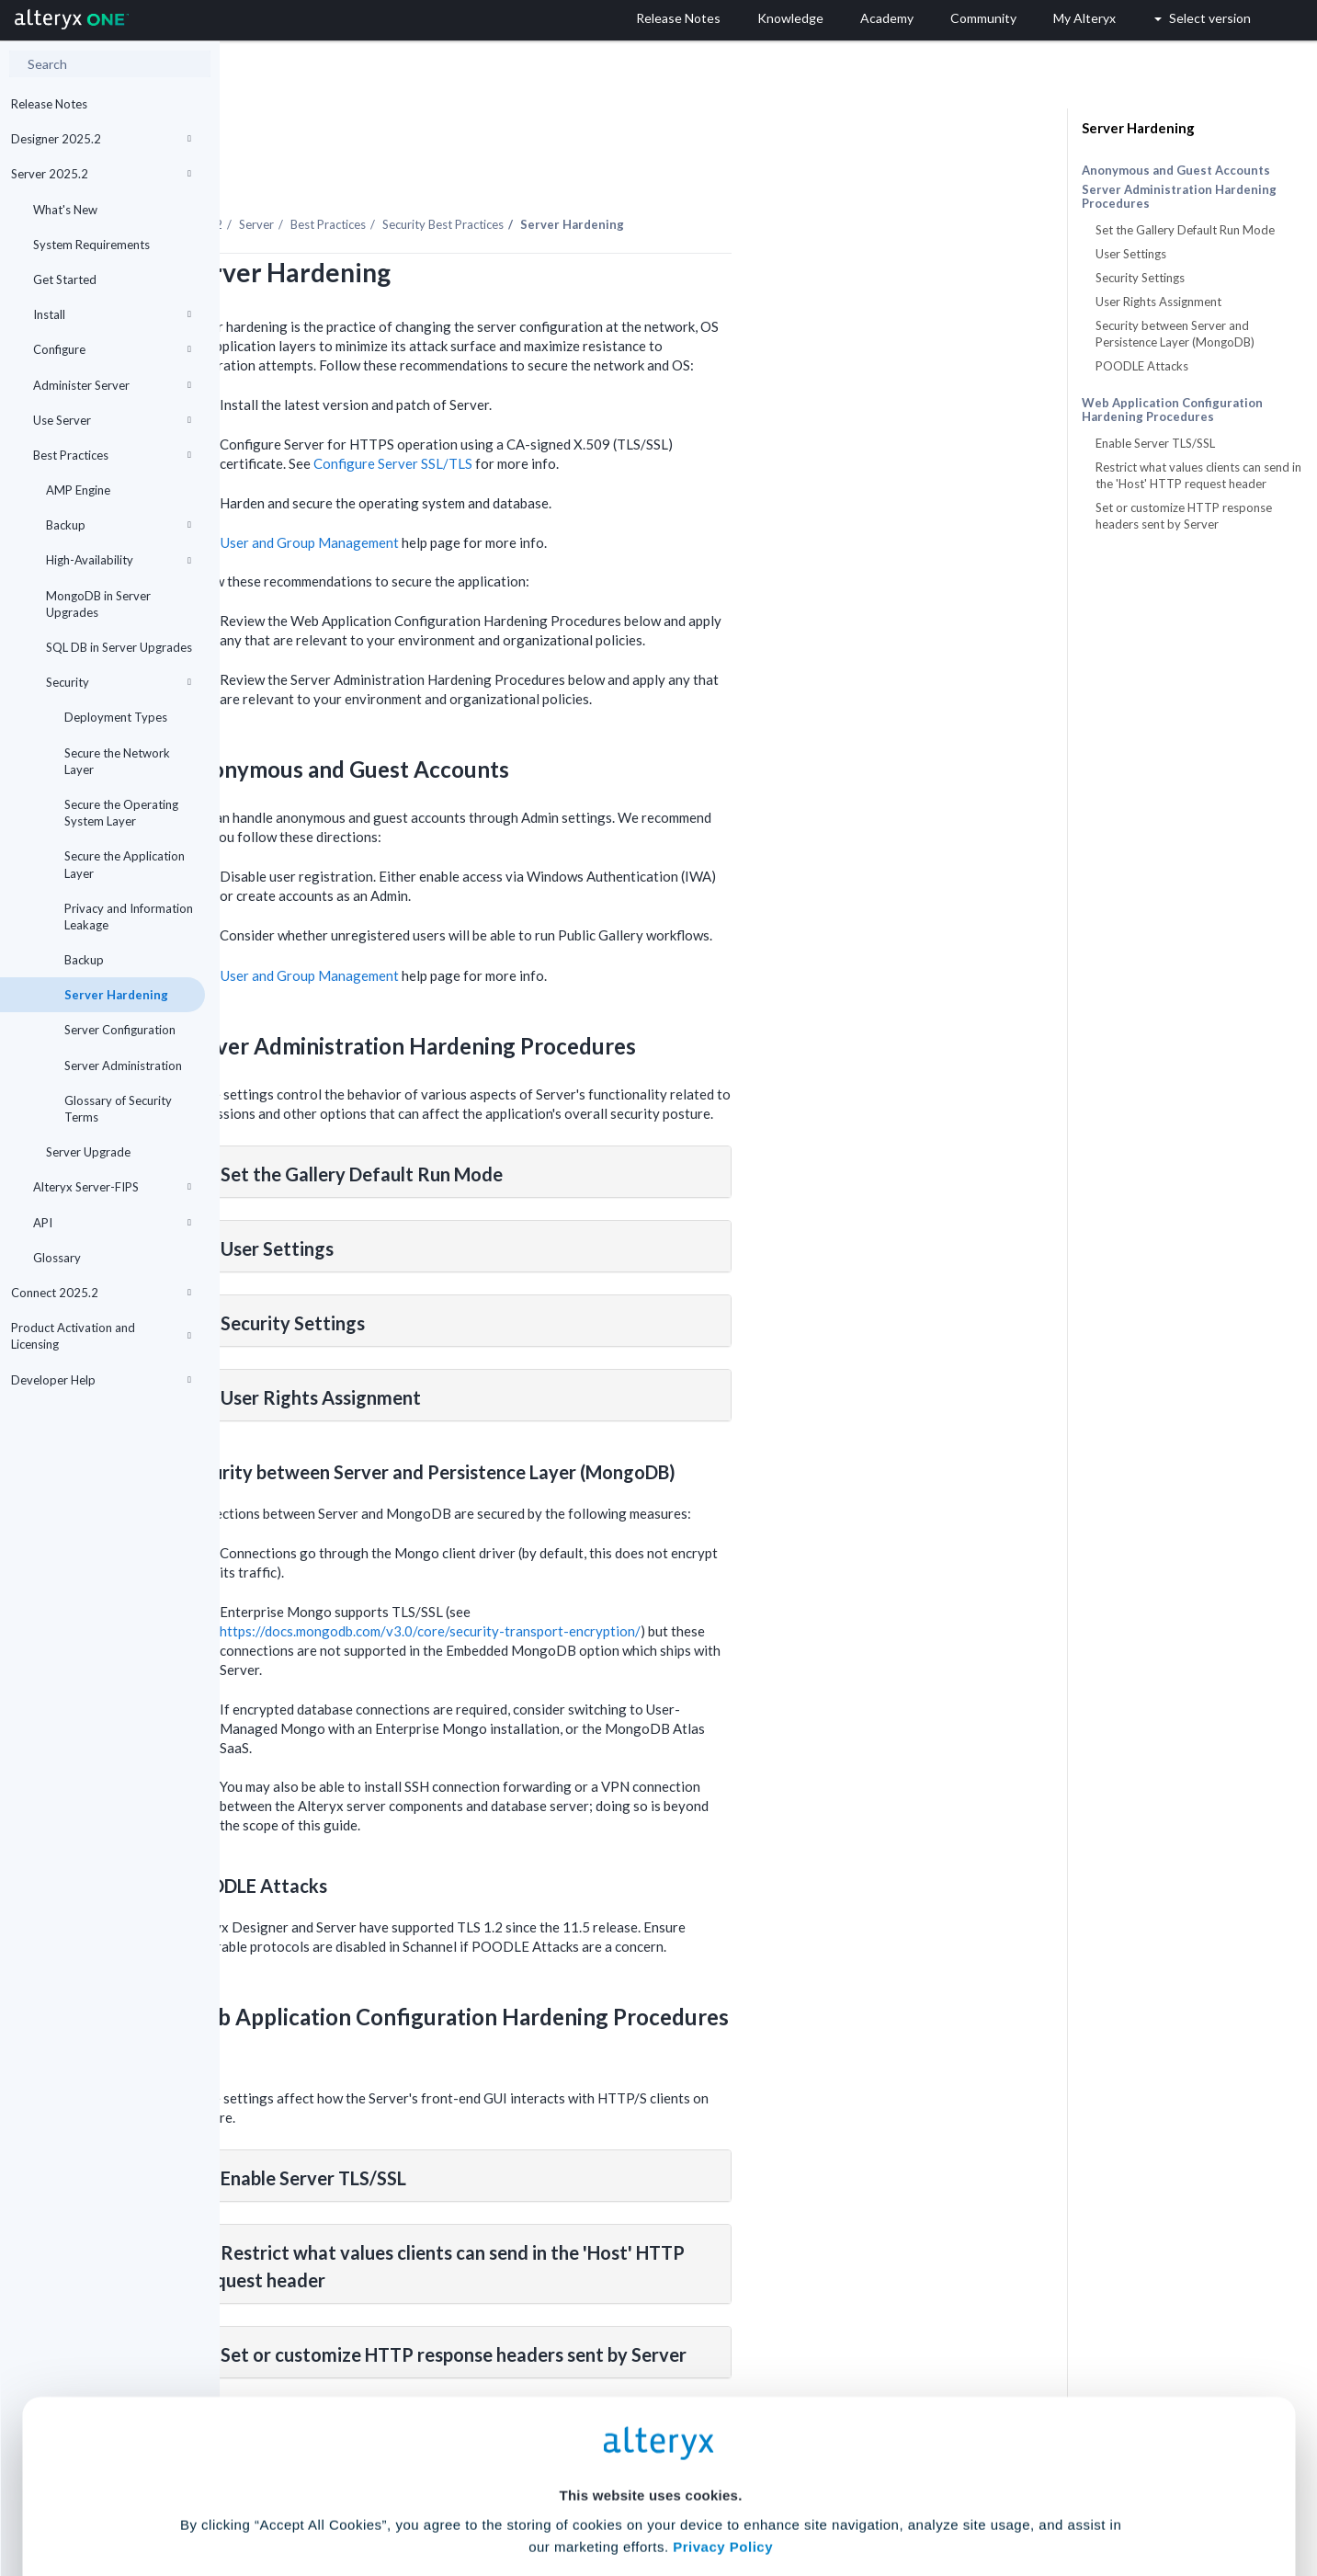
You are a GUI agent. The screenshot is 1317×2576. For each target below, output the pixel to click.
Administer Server (112, 385)
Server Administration (123, 1065)
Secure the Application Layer (124, 864)
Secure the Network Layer (117, 761)
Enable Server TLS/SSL (1155, 443)
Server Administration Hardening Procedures (1179, 197)
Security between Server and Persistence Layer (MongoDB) (1175, 333)
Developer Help (101, 1380)
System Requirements (91, 244)
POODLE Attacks (1142, 366)
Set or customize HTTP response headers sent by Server (1184, 515)
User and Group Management (529, 492)
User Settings (1131, 253)
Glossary (57, 1257)
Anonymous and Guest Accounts (1176, 170)
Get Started (65, 279)
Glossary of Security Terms (118, 1108)
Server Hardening (116, 994)
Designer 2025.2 (101, 138)
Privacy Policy (723, 2390)
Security (118, 682)
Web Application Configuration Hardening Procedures (1172, 410)
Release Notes (49, 104)
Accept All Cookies (519, 2494)
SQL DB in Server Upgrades (119, 647)
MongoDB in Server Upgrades (98, 604)
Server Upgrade (88, 1152)
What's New (65, 209)
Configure (112, 349)
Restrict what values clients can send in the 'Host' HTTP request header (1198, 475)
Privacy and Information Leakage (128, 916)
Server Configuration (120, 1029)
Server (476, 173)
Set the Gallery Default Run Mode (1185, 229)
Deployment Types (115, 717)
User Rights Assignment (1158, 301)
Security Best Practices (662, 173)
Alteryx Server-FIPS (112, 1187)
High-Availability (118, 560)
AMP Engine (78, 490)
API (112, 1222)
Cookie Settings (650, 2440)
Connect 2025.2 (101, 1292)
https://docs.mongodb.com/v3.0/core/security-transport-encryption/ (649, 1580)
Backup (118, 525)
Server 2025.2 (101, 173)
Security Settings (1140, 277)
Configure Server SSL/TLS (612, 413)
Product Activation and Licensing (101, 1335)
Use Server (112, 420)
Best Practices (112, 455)
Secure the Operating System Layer (121, 812)
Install (112, 314)
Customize (799, 2494)
